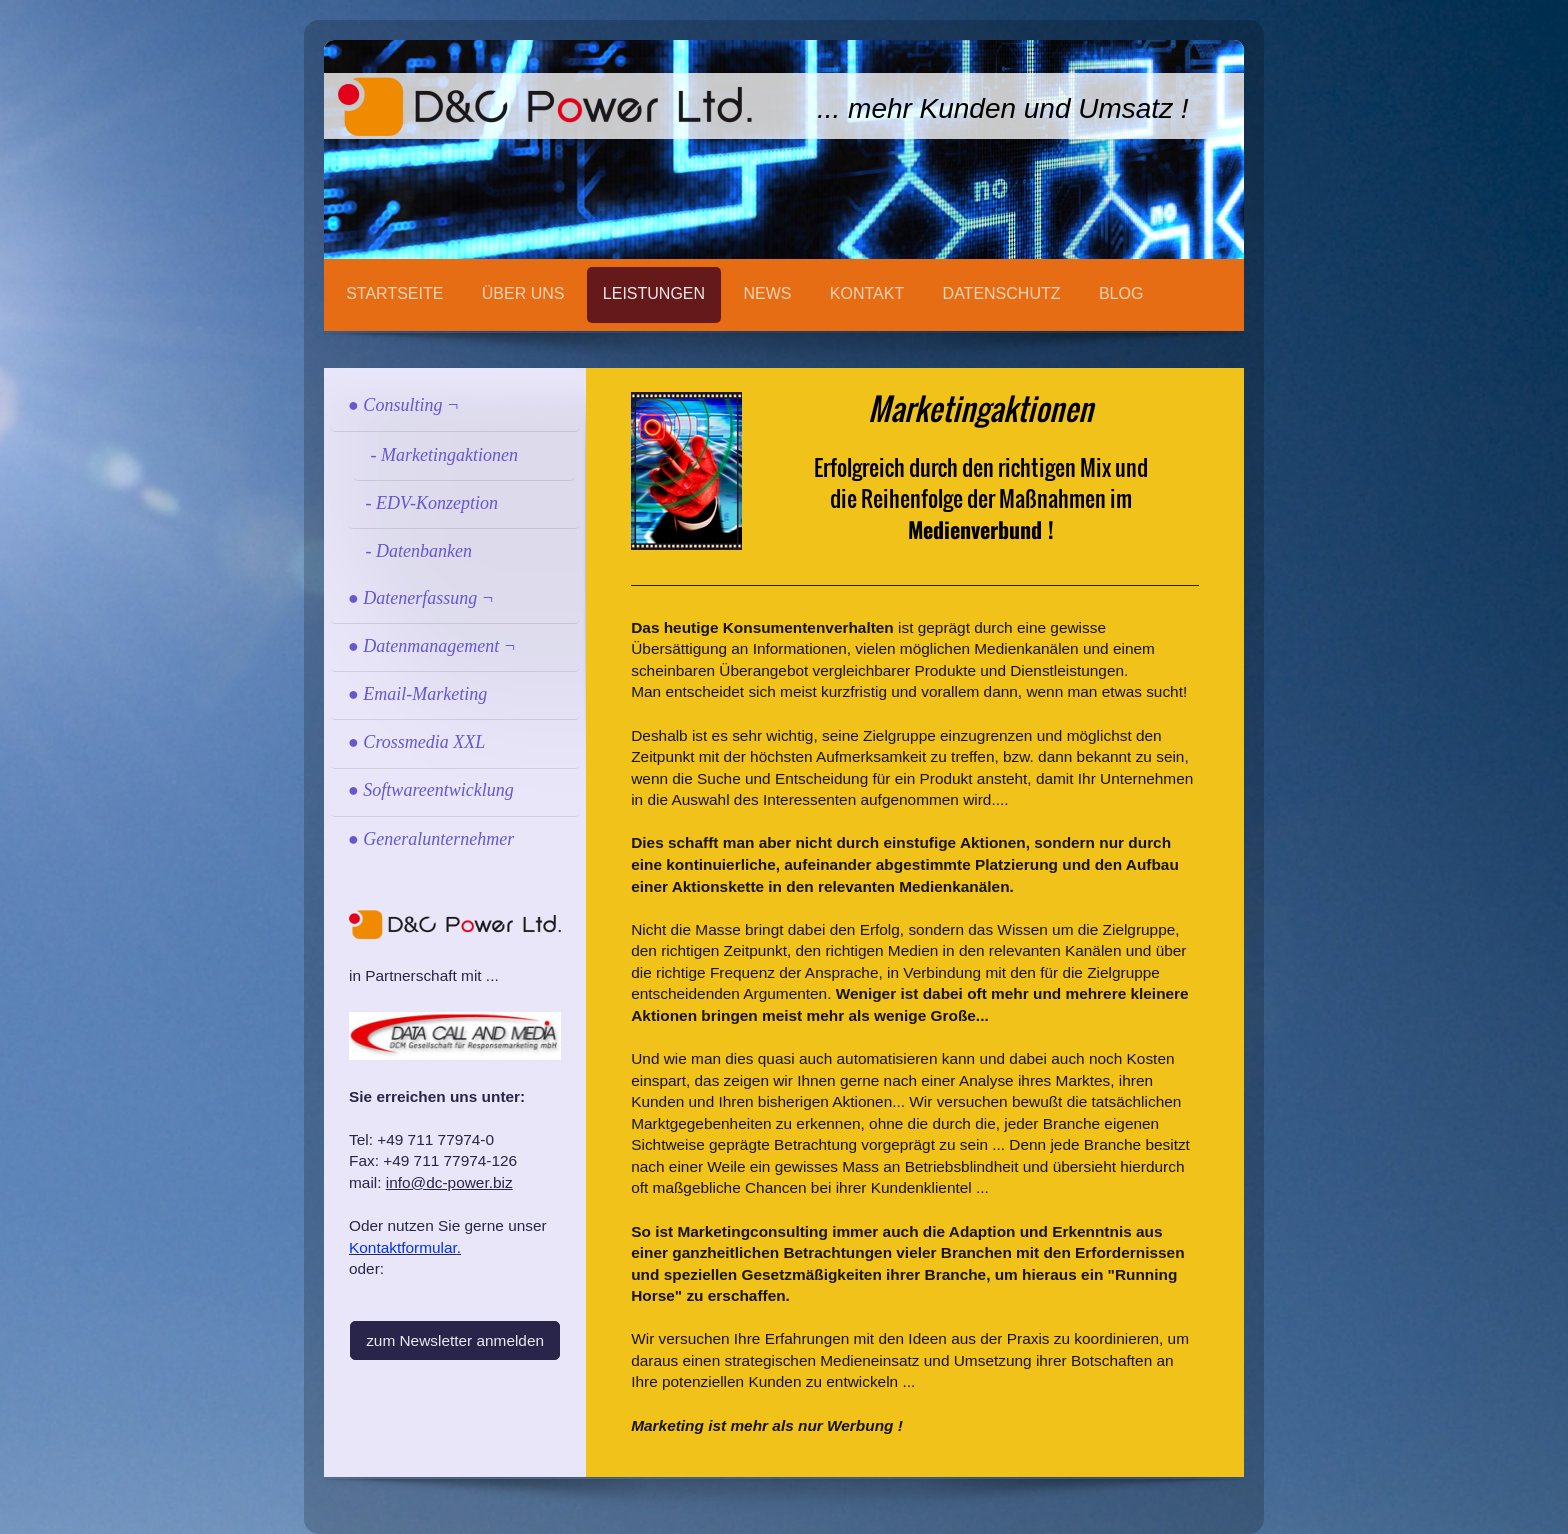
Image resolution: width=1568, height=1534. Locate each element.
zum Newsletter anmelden (455, 1340)
